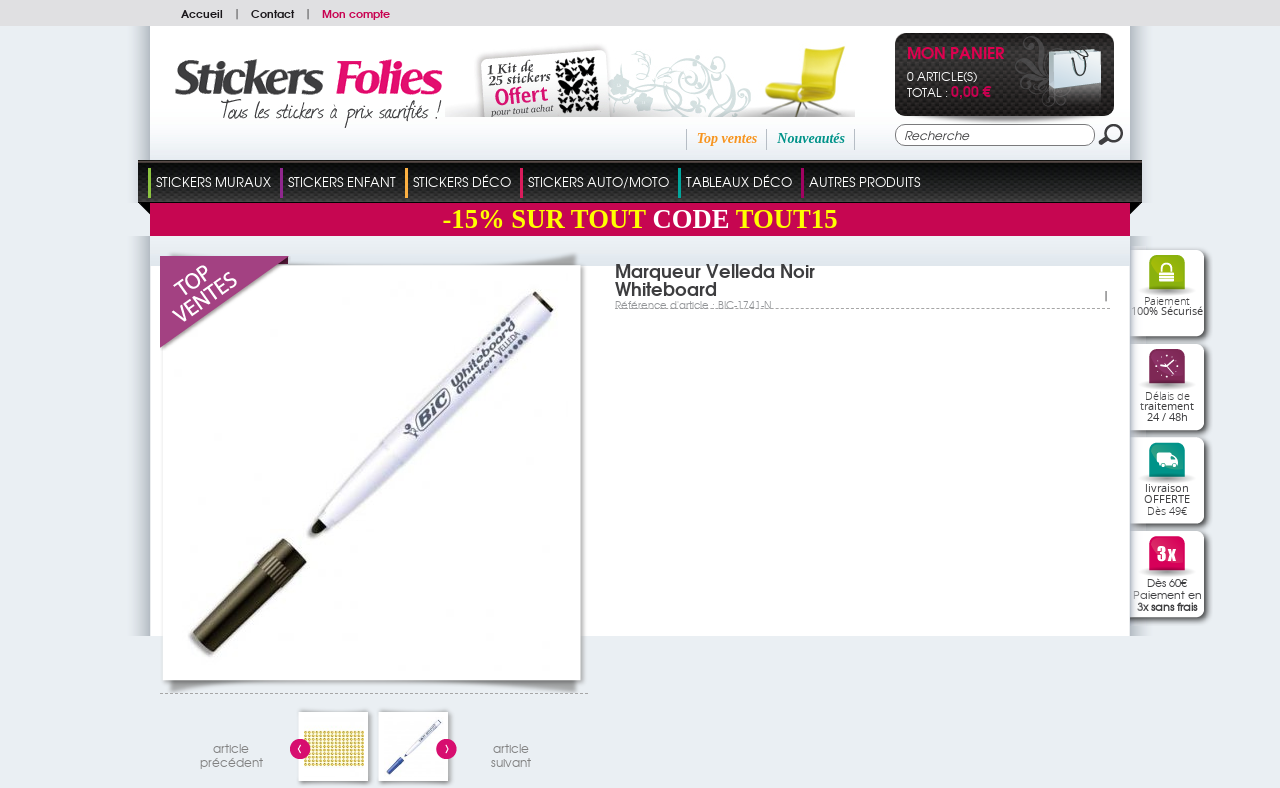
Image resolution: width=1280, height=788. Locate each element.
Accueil (202, 13)
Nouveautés (811, 138)
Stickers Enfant (342, 181)
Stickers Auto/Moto (598, 181)
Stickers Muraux (213, 181)
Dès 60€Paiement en (1167, 594)
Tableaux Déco (739, 181)
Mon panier (955, 54)
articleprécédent (231, 752)
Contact (272, 13)
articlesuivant (511, 752)
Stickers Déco (462, 181)
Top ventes (727, 138)
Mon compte (356, 13)
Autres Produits (864, 181)
